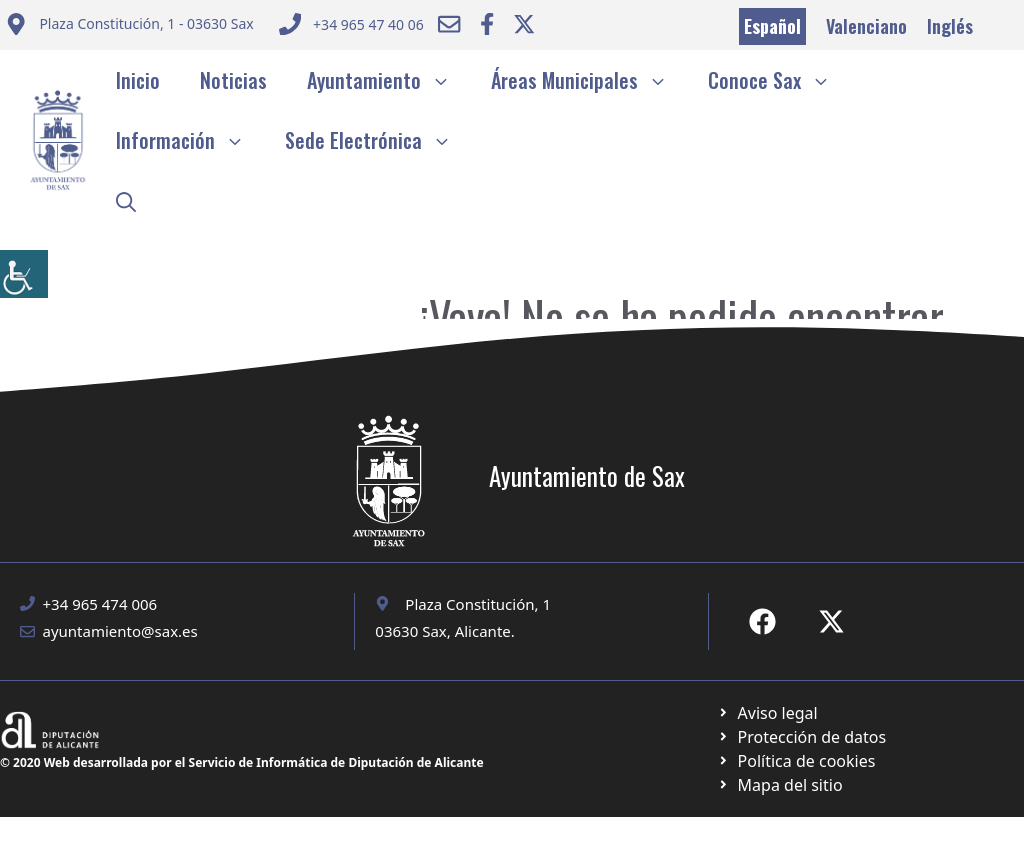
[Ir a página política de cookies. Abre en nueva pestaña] (801, 737)
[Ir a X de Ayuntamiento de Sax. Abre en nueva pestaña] (831, 621)
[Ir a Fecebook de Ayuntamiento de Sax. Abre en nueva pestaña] (762, 621)
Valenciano (866, 26)
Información (190, 140)
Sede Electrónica (378, 140)
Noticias (233, 80)
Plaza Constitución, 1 (478, 604)
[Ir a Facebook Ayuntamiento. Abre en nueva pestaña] (487, 24)
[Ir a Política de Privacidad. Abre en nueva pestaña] (767, 713)
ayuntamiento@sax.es (120, 631)
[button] (126, 200)
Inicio (138, 80)
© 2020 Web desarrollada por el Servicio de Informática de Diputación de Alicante (242, 762)
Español (772, 26)
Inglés (950, 26)
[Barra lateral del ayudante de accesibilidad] (24, 274)
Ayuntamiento (389, 80)
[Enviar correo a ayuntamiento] (129, 26)
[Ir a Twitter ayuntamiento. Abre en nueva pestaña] (524, 24)
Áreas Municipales (589, 80)
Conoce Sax (779, 80)
